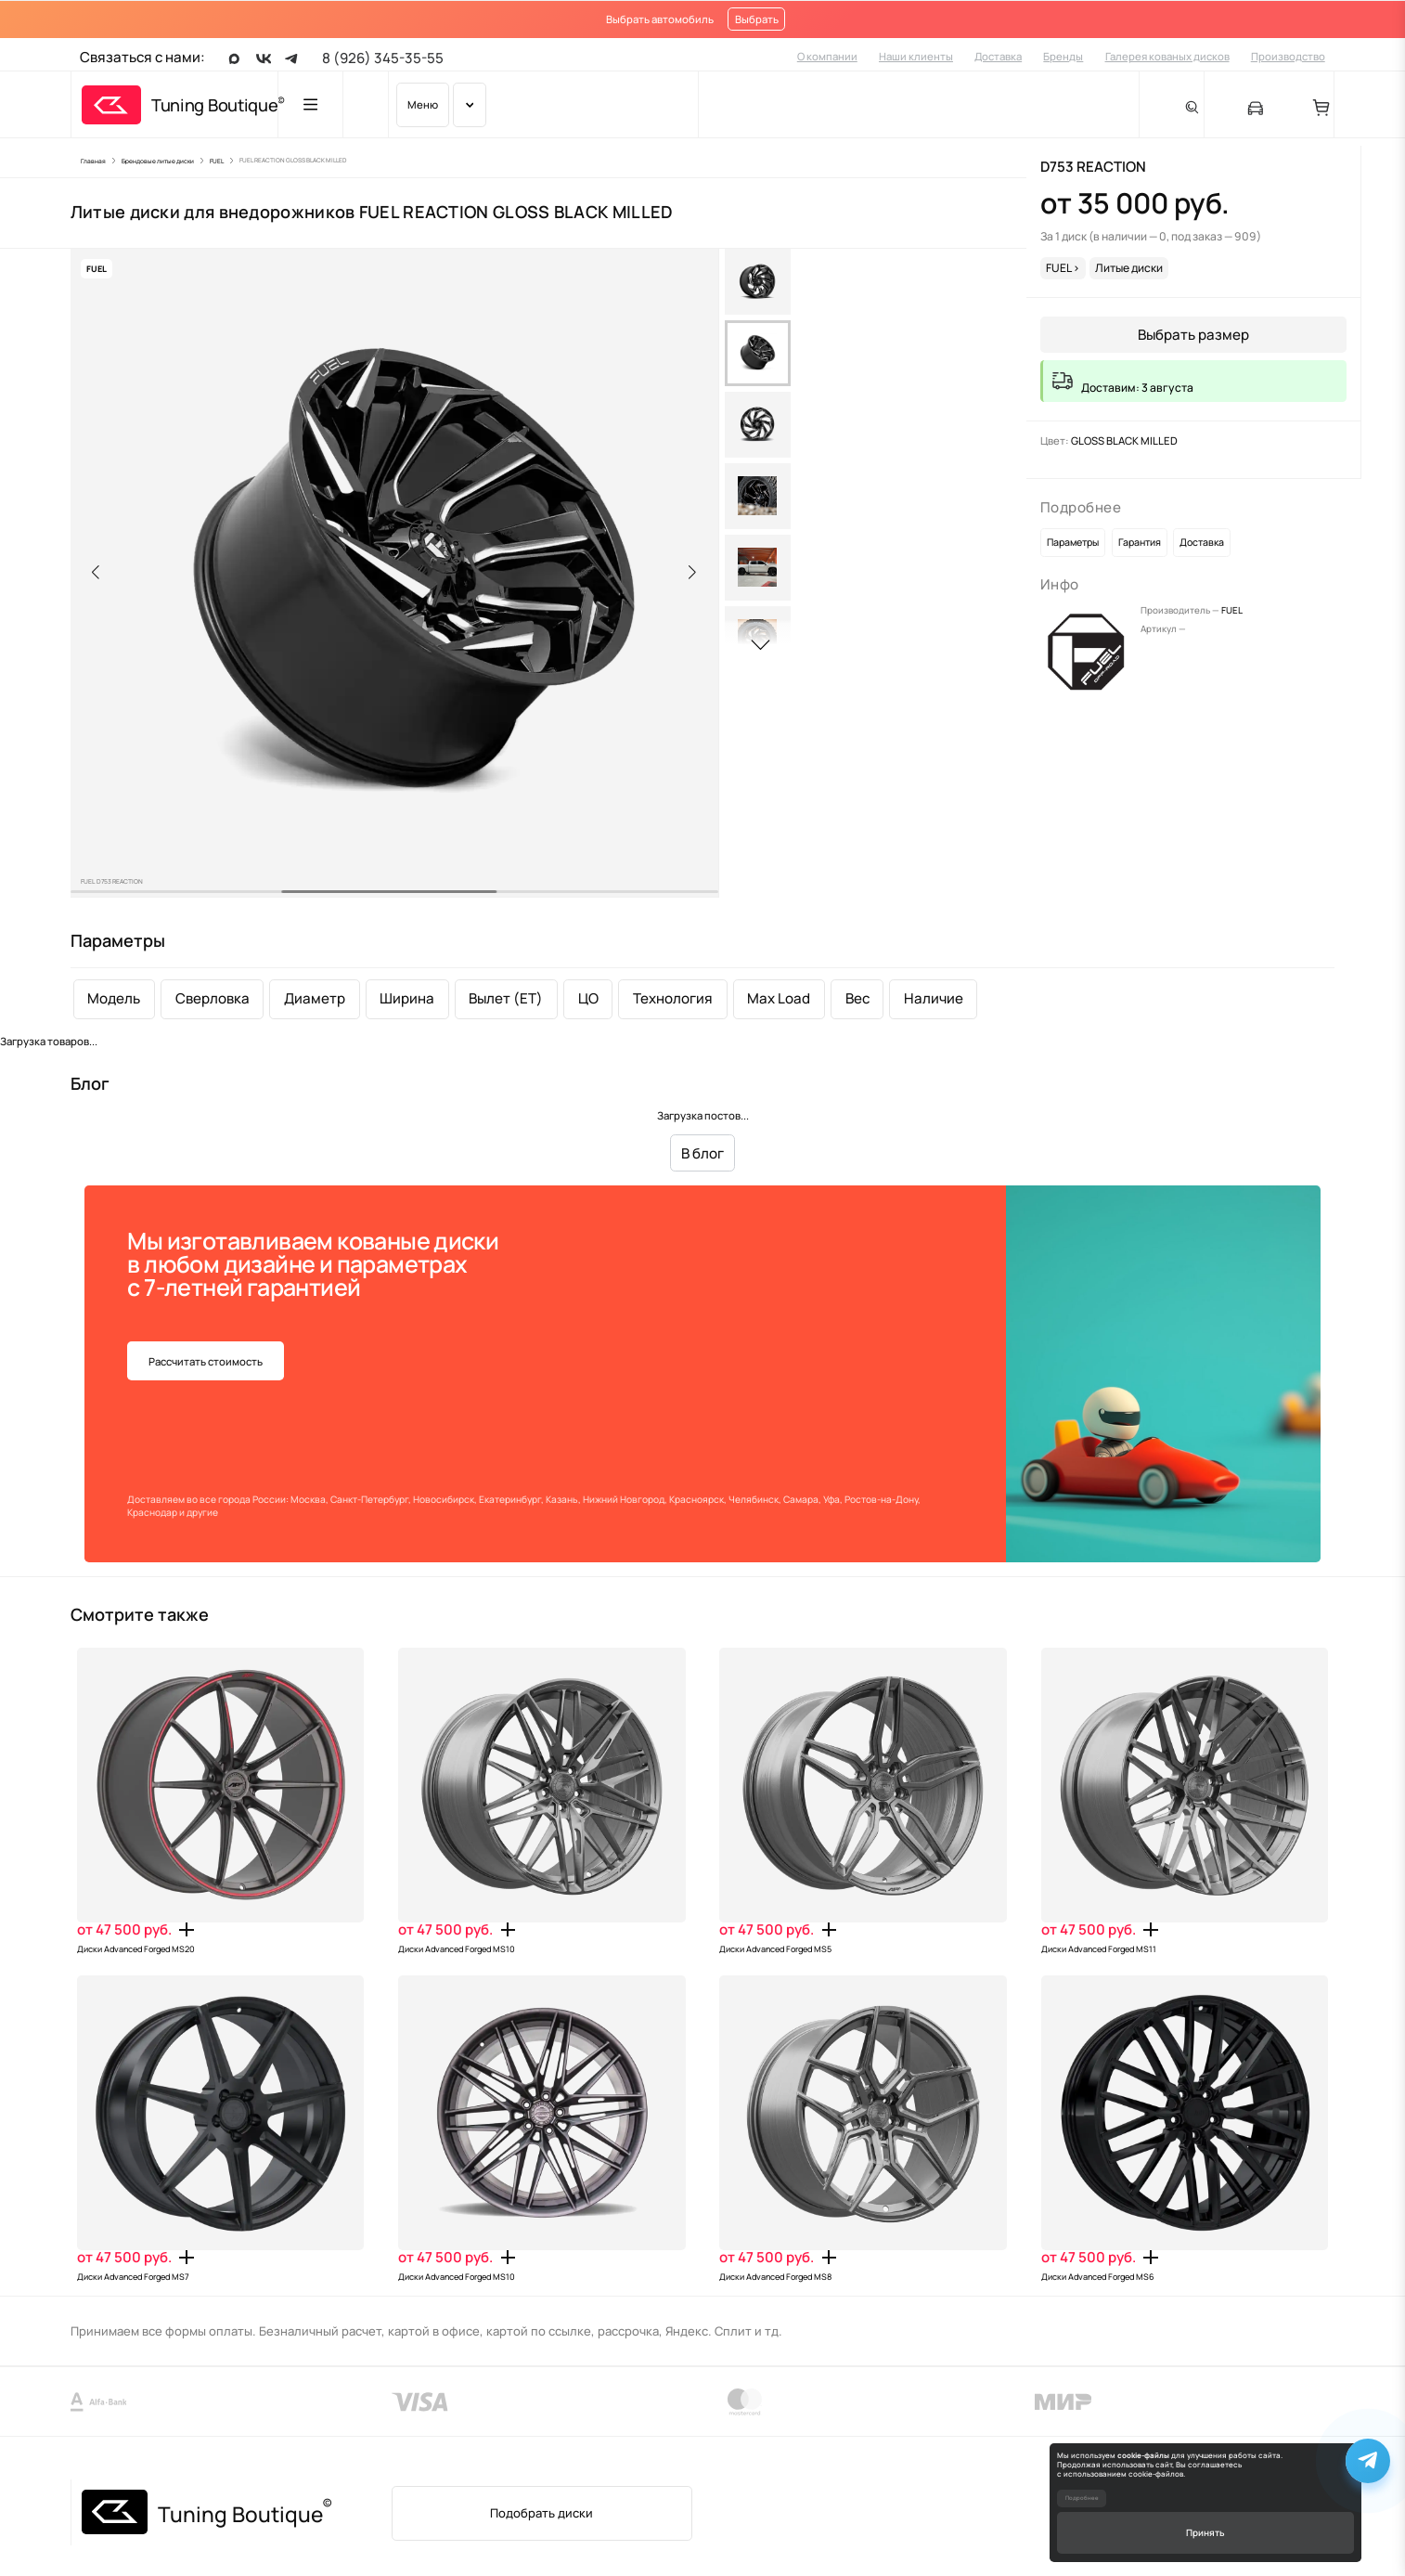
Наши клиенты (916, 56)
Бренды (1063, 56)
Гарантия (1139, 542)
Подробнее (1082, 2498)
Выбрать (757, 19)
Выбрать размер (1193, 334)
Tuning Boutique (214, 105)
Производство (1288, 56)
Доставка (998, 56)
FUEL (1232, 610)
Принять (1205, 2532)
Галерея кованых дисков (1167, 56)
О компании (827, 56)
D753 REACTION (1093, 166)
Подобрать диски (541, 2513)
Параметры (1073, 542)
